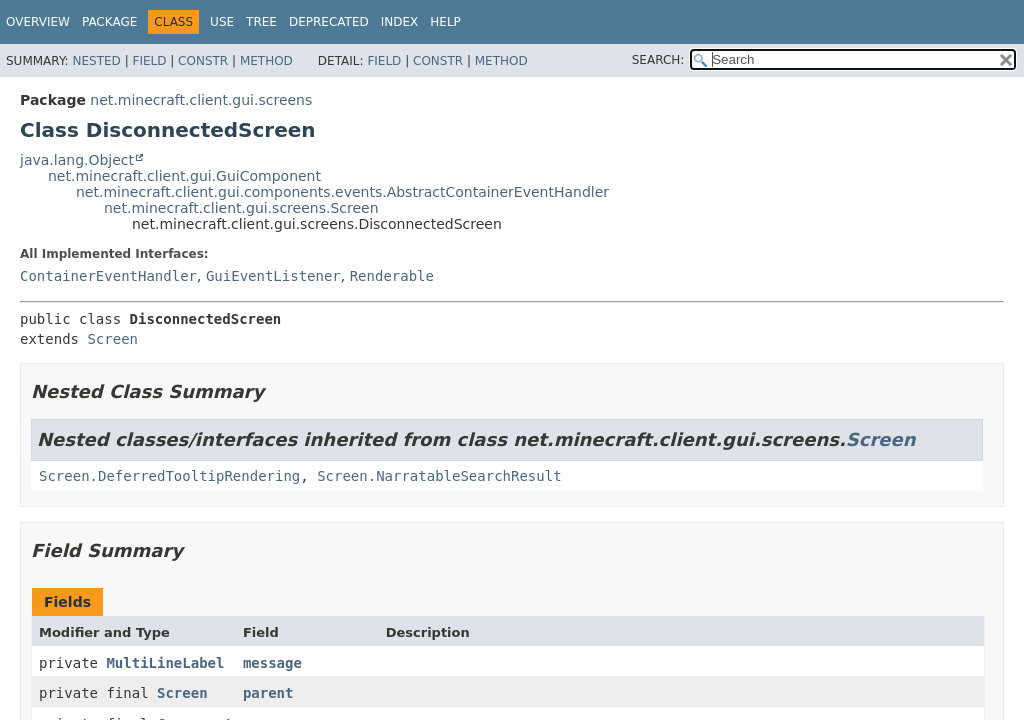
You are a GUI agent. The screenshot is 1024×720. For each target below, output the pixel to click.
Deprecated (329, 22)
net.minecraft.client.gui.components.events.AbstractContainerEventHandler (342, 192)
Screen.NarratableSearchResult (439, 476)
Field (149, 61)
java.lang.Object (77, 160)
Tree (261, 22)
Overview (38, 22)
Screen (112, 339)
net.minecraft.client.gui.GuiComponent (184, 176)
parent (268, 693)
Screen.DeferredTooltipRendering (169, 476)
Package (109, 22)
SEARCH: (658, 60)
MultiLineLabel (165, 663)
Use (222, 22)
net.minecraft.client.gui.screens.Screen (241, 208)
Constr (203, 61)
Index (400, 22)
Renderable (392, 276)
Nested (96, 61)
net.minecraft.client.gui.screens (201, 100)
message (272, 663)
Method (266, 61)
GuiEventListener (273, 276)
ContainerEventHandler (108, 276)
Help (445, 22)
